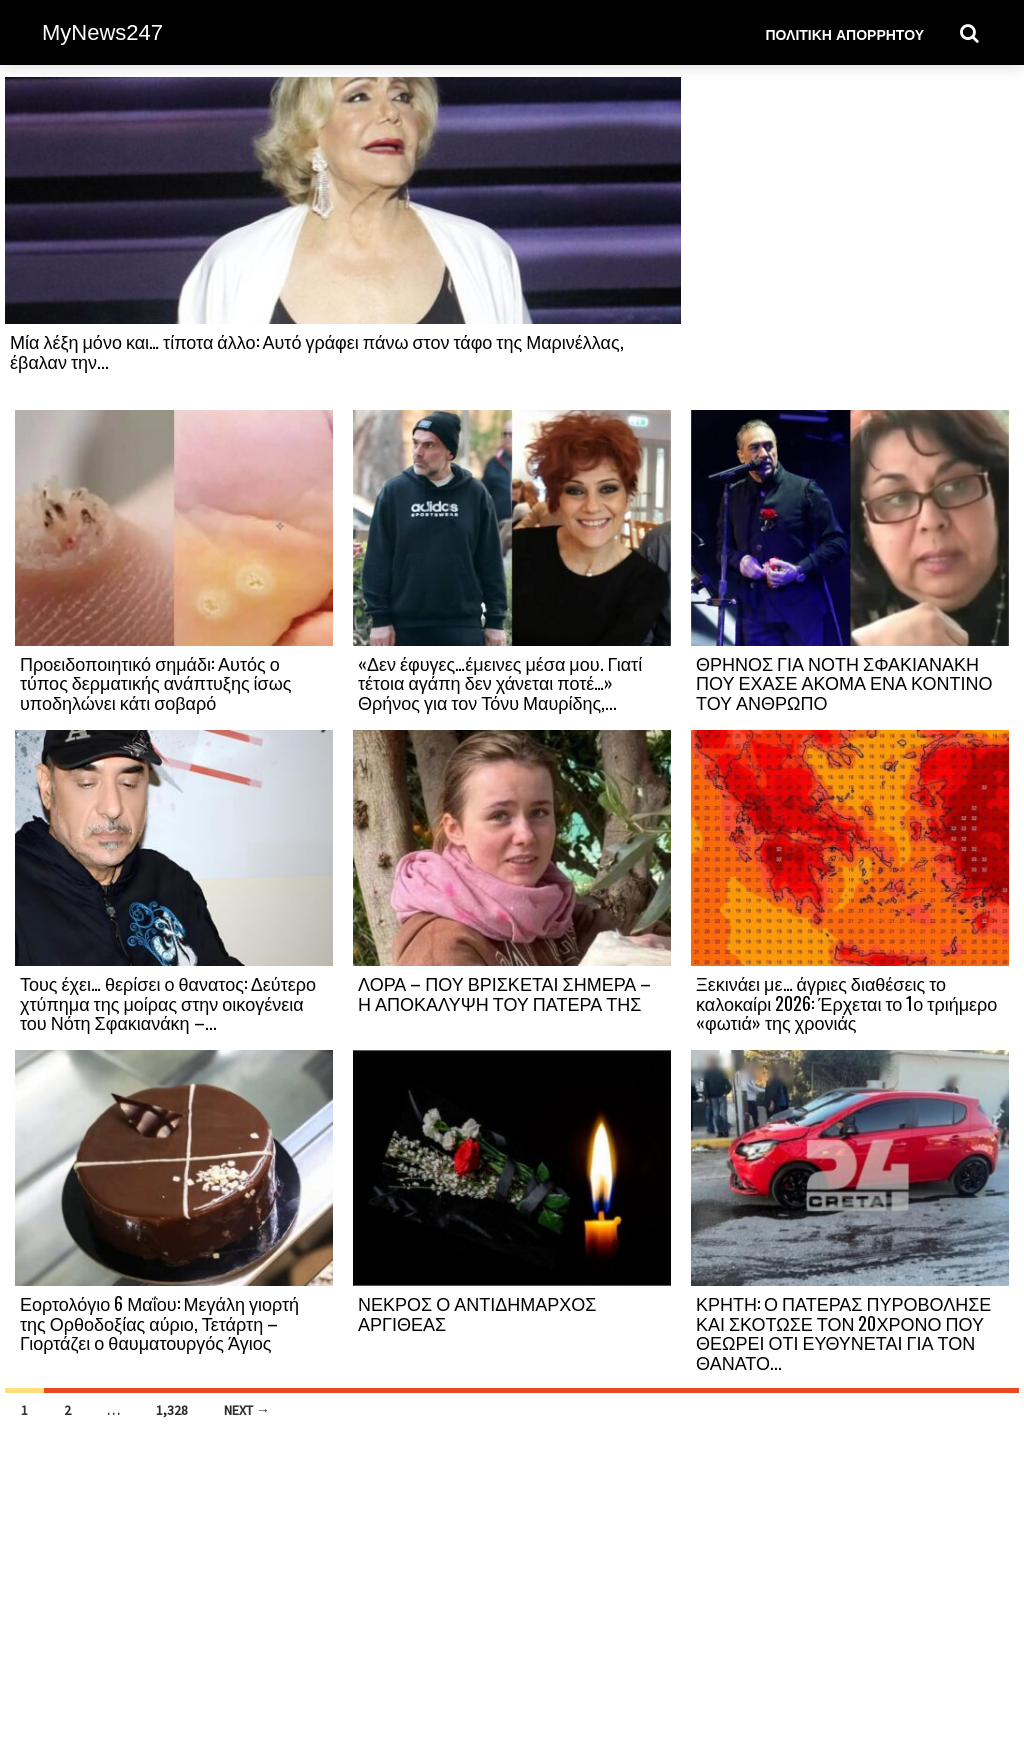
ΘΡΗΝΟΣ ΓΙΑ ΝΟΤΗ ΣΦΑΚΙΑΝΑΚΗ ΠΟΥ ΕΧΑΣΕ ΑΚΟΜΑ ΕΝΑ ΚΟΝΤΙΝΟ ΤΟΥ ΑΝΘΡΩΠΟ (844, 683)
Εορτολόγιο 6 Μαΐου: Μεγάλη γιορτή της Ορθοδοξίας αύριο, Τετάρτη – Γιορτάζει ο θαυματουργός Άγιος (159, 1323)
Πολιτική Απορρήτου (844, 33)
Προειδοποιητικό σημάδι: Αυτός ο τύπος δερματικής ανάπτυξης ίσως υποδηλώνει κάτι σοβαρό (155, 683)
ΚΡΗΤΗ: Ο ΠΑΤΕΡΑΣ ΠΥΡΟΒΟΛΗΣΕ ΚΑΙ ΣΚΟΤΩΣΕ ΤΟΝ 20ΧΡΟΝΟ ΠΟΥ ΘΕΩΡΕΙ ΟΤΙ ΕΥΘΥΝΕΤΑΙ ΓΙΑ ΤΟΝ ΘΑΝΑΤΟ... (843, 1332)
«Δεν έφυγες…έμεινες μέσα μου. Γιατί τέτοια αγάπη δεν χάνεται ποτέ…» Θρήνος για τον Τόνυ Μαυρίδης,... (500, 683)
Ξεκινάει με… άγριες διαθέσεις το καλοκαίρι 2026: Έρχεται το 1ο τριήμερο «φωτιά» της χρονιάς (846, 1003)
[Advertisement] (850, 242)
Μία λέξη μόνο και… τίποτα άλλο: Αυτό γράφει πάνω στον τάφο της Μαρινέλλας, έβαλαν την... (317, 351)
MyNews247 (102, 32)
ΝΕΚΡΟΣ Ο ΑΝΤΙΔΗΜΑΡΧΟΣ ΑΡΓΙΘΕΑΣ (477, 1313)
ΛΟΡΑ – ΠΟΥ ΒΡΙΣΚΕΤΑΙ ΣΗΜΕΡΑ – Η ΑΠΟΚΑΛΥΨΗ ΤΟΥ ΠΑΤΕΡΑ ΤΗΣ (504, 993)
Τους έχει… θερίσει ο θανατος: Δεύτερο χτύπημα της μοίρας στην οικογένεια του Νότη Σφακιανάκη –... (168, 1003)
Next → (247, 1410)
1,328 (172, 1410)
